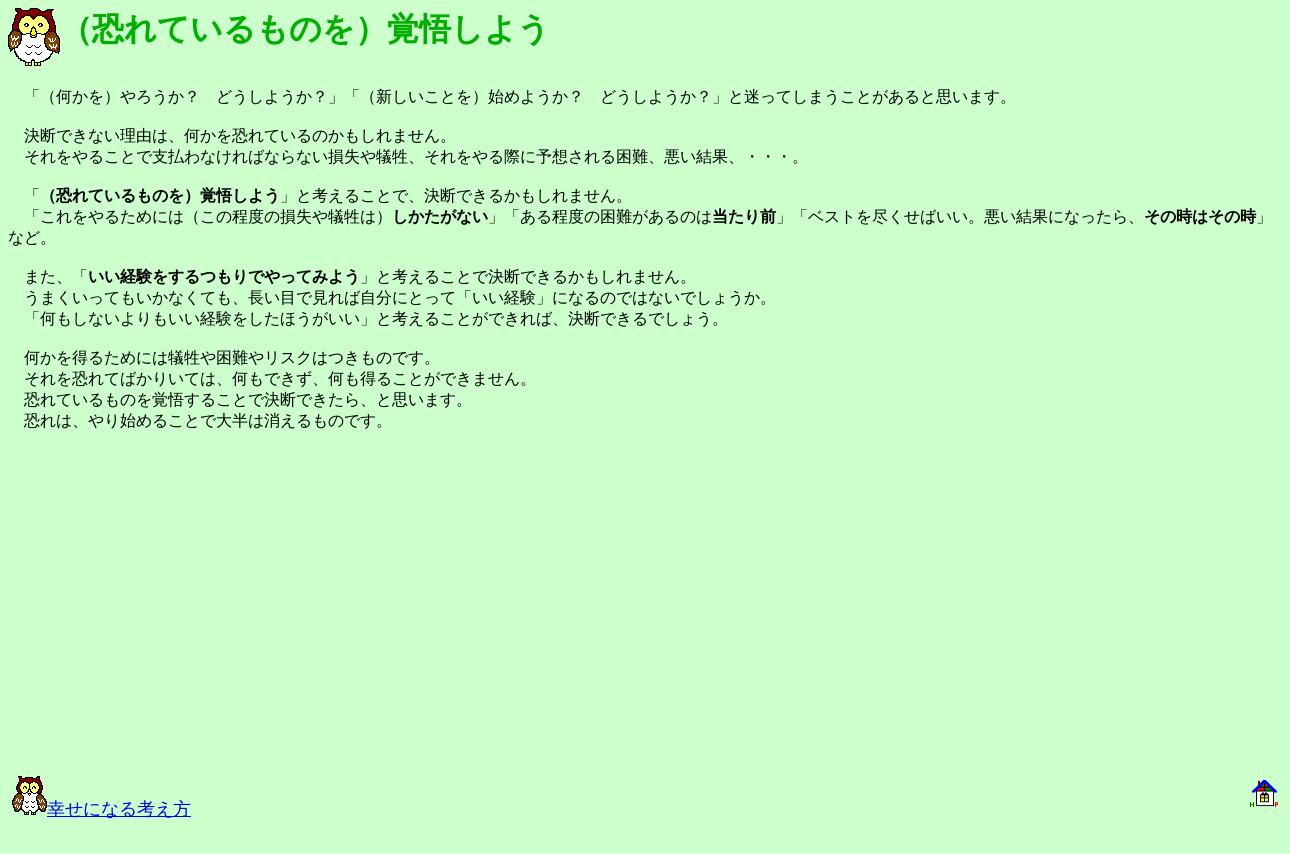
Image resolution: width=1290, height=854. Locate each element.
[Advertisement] (232, 612)
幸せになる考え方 (101, 809)
